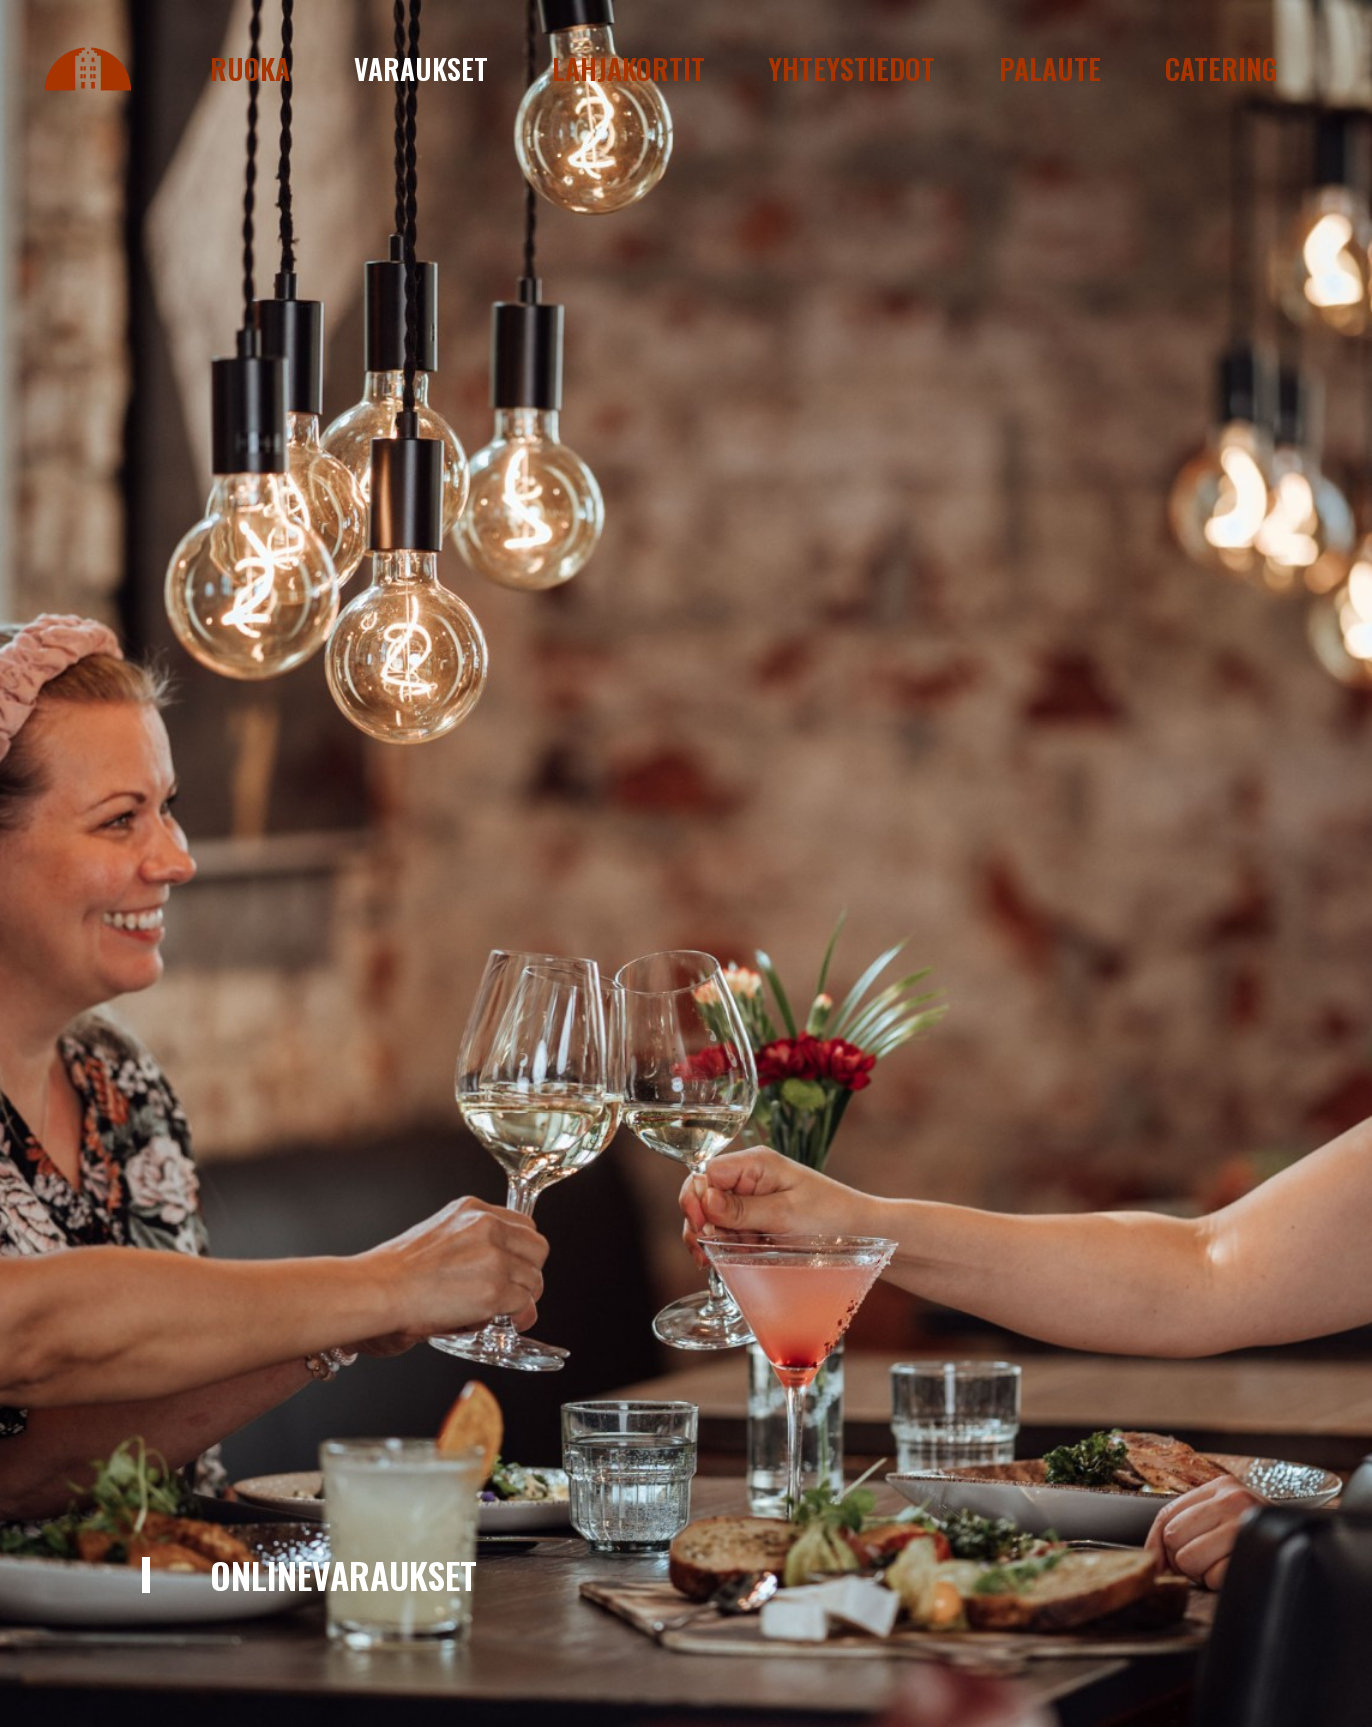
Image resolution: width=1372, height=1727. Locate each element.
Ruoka (250, 68)
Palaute (1050, 68)
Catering (1221, 68)
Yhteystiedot (851, 68)
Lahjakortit (628, 68)
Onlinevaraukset (343, 1574)
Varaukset (421, 68)
